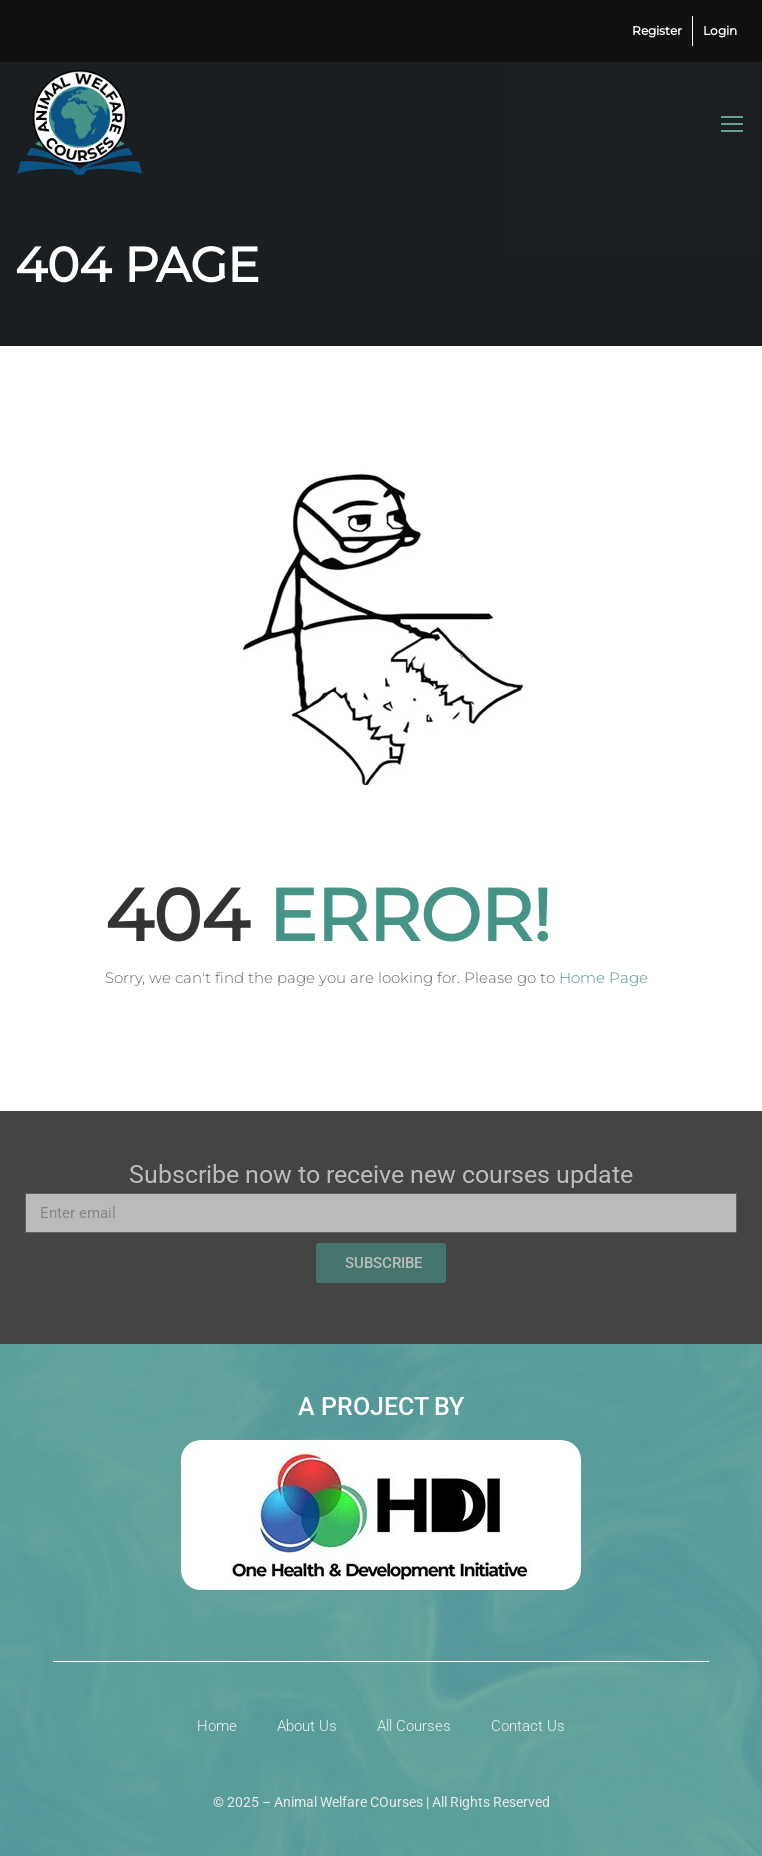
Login (720, 30)
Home (217, 1726)
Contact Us (528, 1726)
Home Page (603, 977)
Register (657, 30)
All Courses (414, 1726)
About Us (307, 1726)
